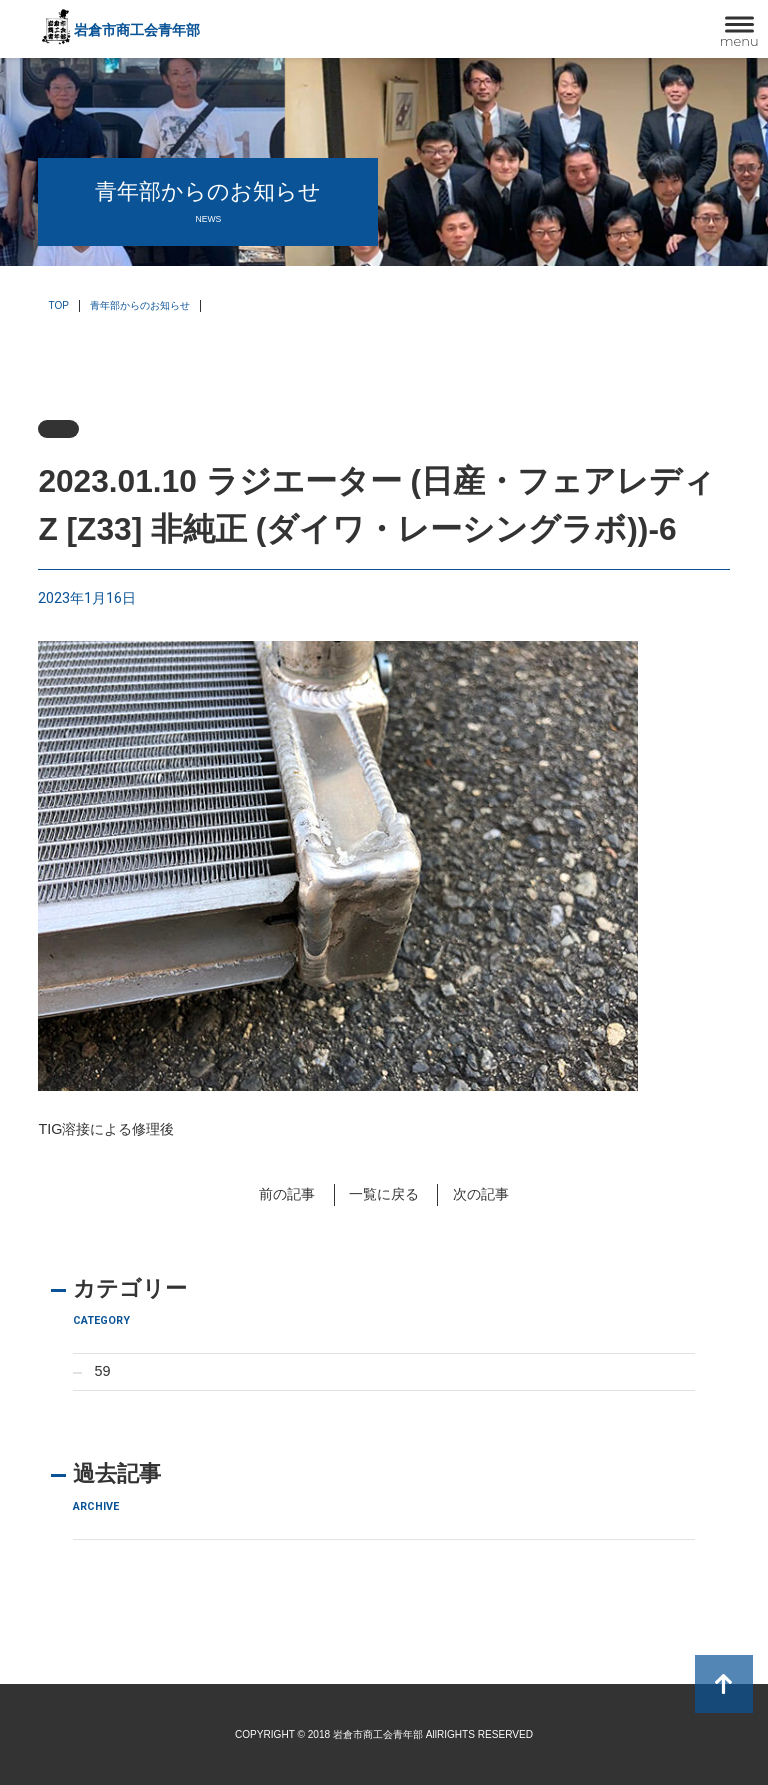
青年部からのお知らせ (140, 305)
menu (739, 41)
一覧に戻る (384, 1194)
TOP (58, 305)
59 (103, 1371)
